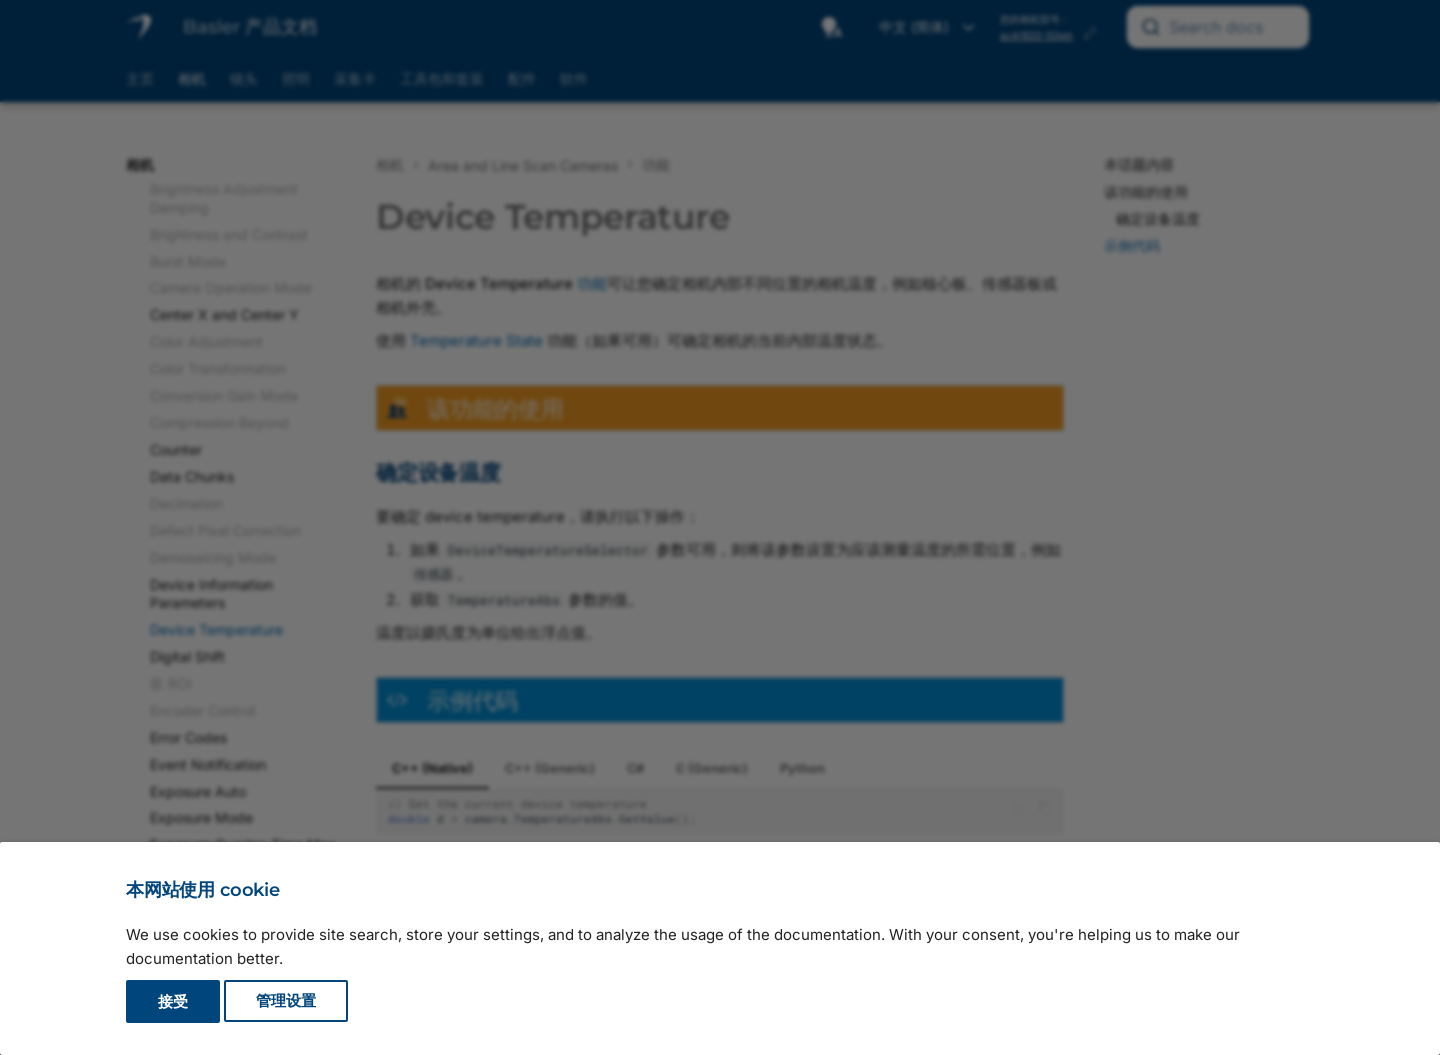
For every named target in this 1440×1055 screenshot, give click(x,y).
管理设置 (286, 1001)
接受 (173, 1001)
